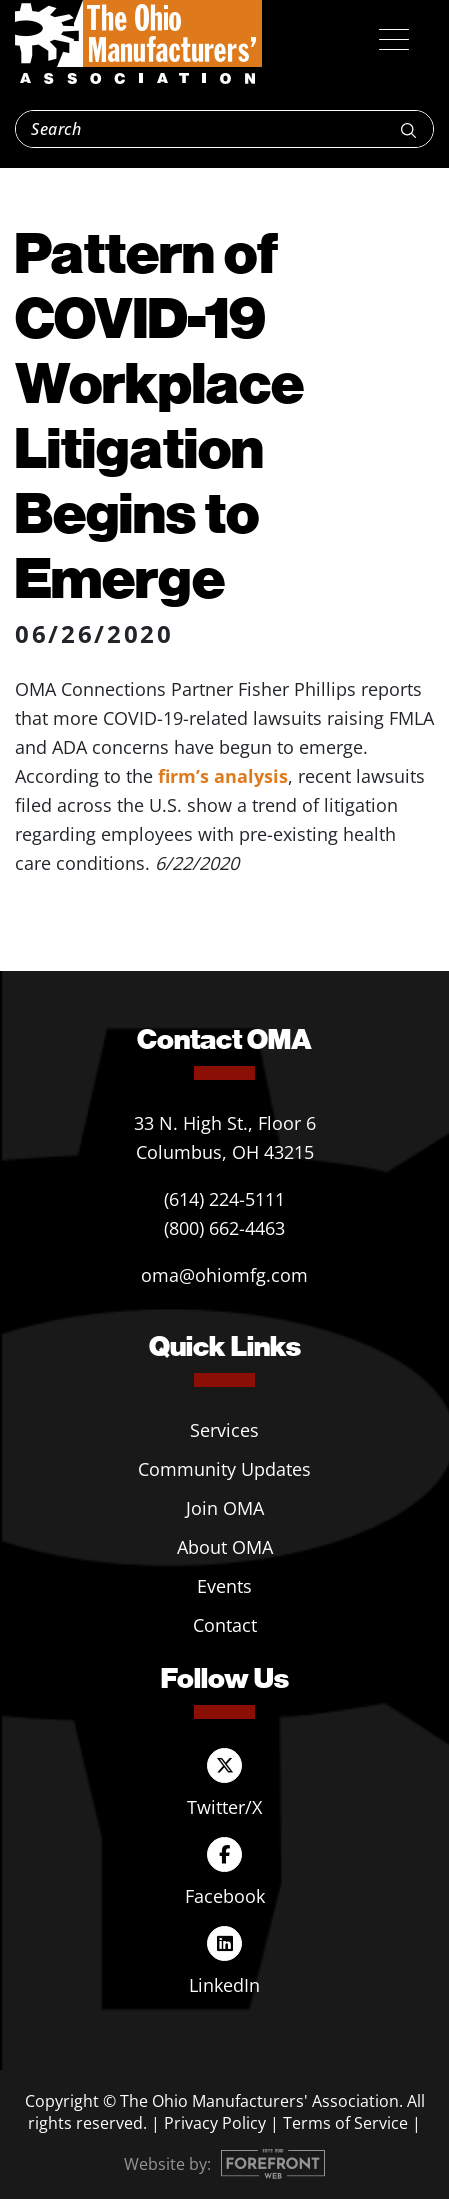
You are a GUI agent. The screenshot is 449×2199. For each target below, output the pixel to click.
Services (224, 1430)
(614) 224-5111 (224, 1199)
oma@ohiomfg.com (224, 1275)
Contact (225, 1625)
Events (224, 1586)
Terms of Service (345, 2123)
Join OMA (225, 1508)
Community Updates (224, 1469)
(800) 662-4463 (224, 1228)
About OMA (225, 1547)
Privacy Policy (215, 2123)
